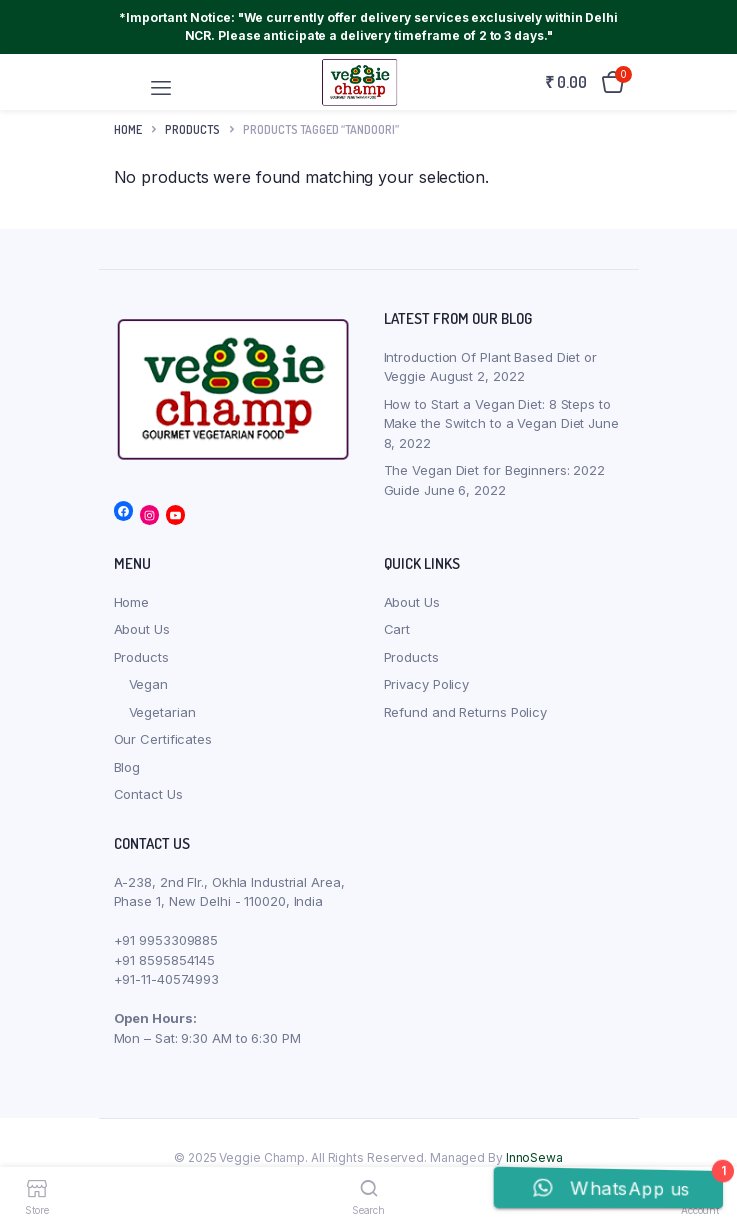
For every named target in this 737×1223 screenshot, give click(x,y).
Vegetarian (162, 712)
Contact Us (148, 794)
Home (128, 129)
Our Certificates (163, 739)
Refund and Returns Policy (466, 712)
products (192, 129)
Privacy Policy (427, 684)
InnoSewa (534, 1157)
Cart (397, 629)
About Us (142, 629)
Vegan (149, 684)
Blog (127, 767)
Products (141, 657)
